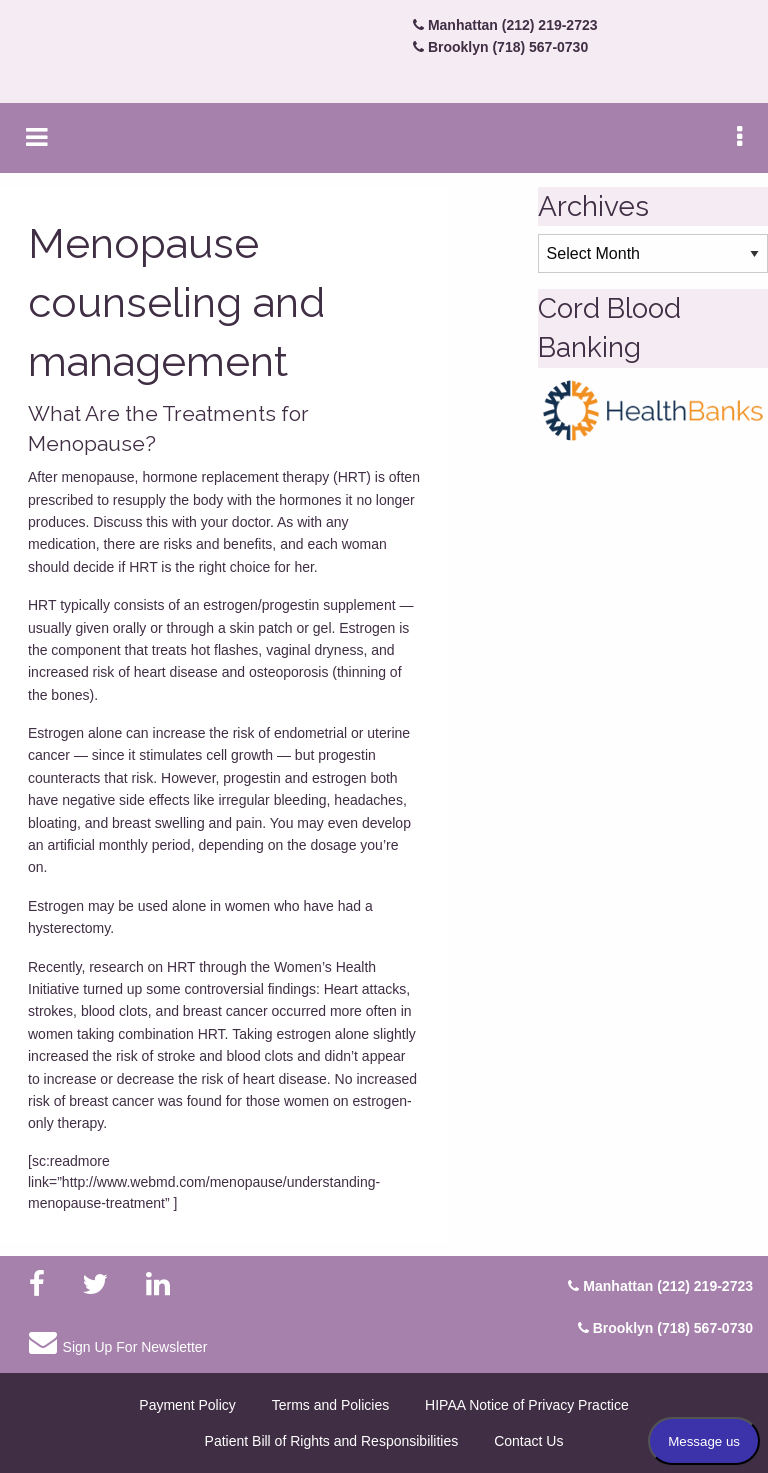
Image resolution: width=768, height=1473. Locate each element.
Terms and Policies (331, 1405)
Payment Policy (187, 1405)
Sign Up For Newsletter (118, 1342)
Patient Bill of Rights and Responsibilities (332, 1441)
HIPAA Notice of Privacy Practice (527, 1405)
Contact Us (528, 1441)
